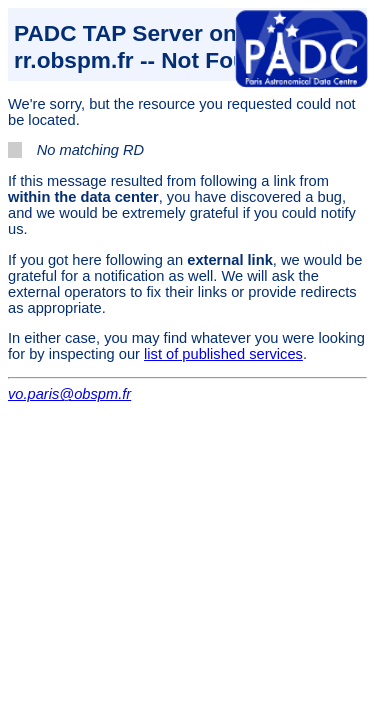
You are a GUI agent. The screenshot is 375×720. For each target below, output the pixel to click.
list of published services (223, 354)
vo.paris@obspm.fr (69, 394)
